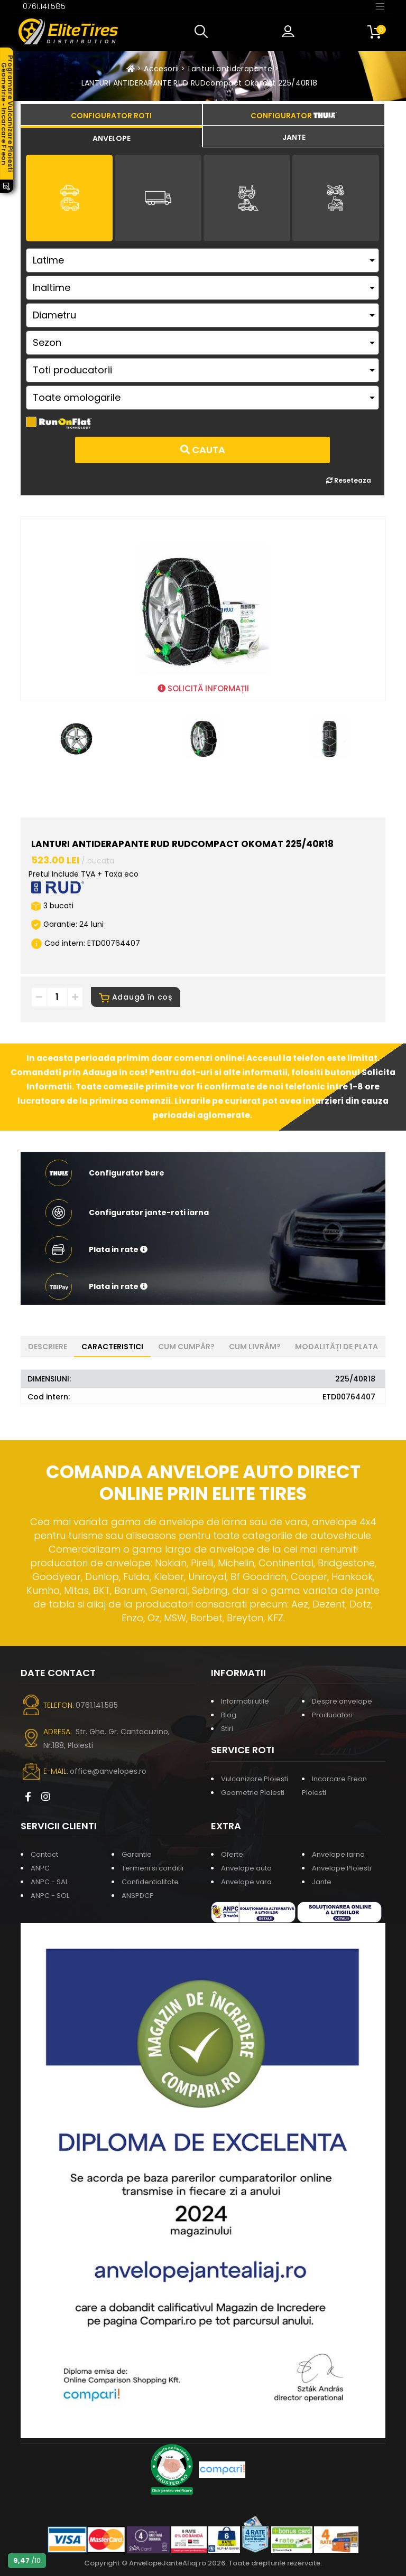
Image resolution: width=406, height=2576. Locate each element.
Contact (44, 1854)
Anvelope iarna (338, 1854)
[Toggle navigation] (380, 6)
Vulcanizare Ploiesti (254, 1779)
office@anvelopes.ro (108, 1771)
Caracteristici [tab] (112, 1346)
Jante (321, 1882)
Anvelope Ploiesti (341, 1868)
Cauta (202, 449)
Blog (228, 1715)
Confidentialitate (150, 1882)
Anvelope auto (246, 1868)
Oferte (232, 1854)
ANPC (40, 1868)
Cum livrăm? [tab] (255, 1346)
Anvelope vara (246, 1882)
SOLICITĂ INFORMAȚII (203, 688)
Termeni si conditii (152, 1868)
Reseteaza (348, 480)
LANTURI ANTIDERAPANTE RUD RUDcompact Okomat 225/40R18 (199, 83)
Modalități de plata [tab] (336, 1346)
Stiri (227, 1729)
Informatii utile (245, 1701)
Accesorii (161, 68)
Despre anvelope (342, 1701)
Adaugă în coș (135, 997)
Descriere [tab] (47, 1346)
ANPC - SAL (49, 1882)
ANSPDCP (138, 1896)
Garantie (137, 1854)
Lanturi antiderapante (230, 68)
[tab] (111, 137)
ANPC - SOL (50, 1896)
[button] (203, 32)
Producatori (332, 1715)
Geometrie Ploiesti (252, 1793)
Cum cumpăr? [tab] (186, 1346)
